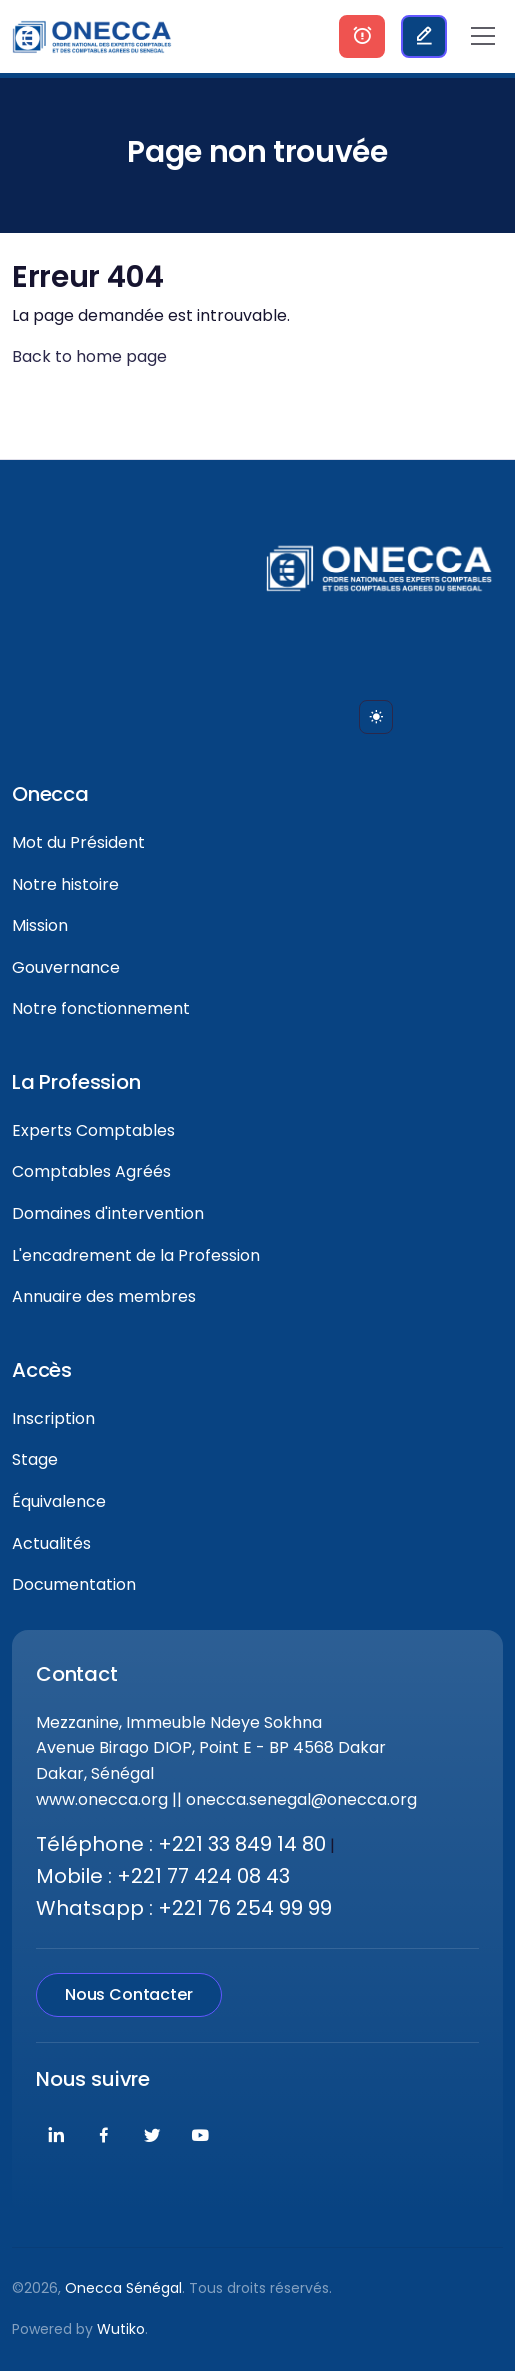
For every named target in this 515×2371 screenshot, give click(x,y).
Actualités (51, 1543)
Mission (40, 925)
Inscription (53, 1418)
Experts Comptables (93, 1130)
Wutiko (121, 2329)
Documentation (74, 1584)
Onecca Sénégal (123, 2288)
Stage (35, 1459)
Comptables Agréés (91, 1171)
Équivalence (59, 1501)
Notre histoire (65, 884)
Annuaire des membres (104, 1296)
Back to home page (89, 356)
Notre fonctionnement (101, 1008)
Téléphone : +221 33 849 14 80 (181, 1844)
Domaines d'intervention (108, 1213)
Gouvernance (66, 967)
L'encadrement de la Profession (136, 1255)
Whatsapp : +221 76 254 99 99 (184, 1908)
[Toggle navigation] (483, 36)
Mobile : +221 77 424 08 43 (163, 1876)
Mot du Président (78, 842)
